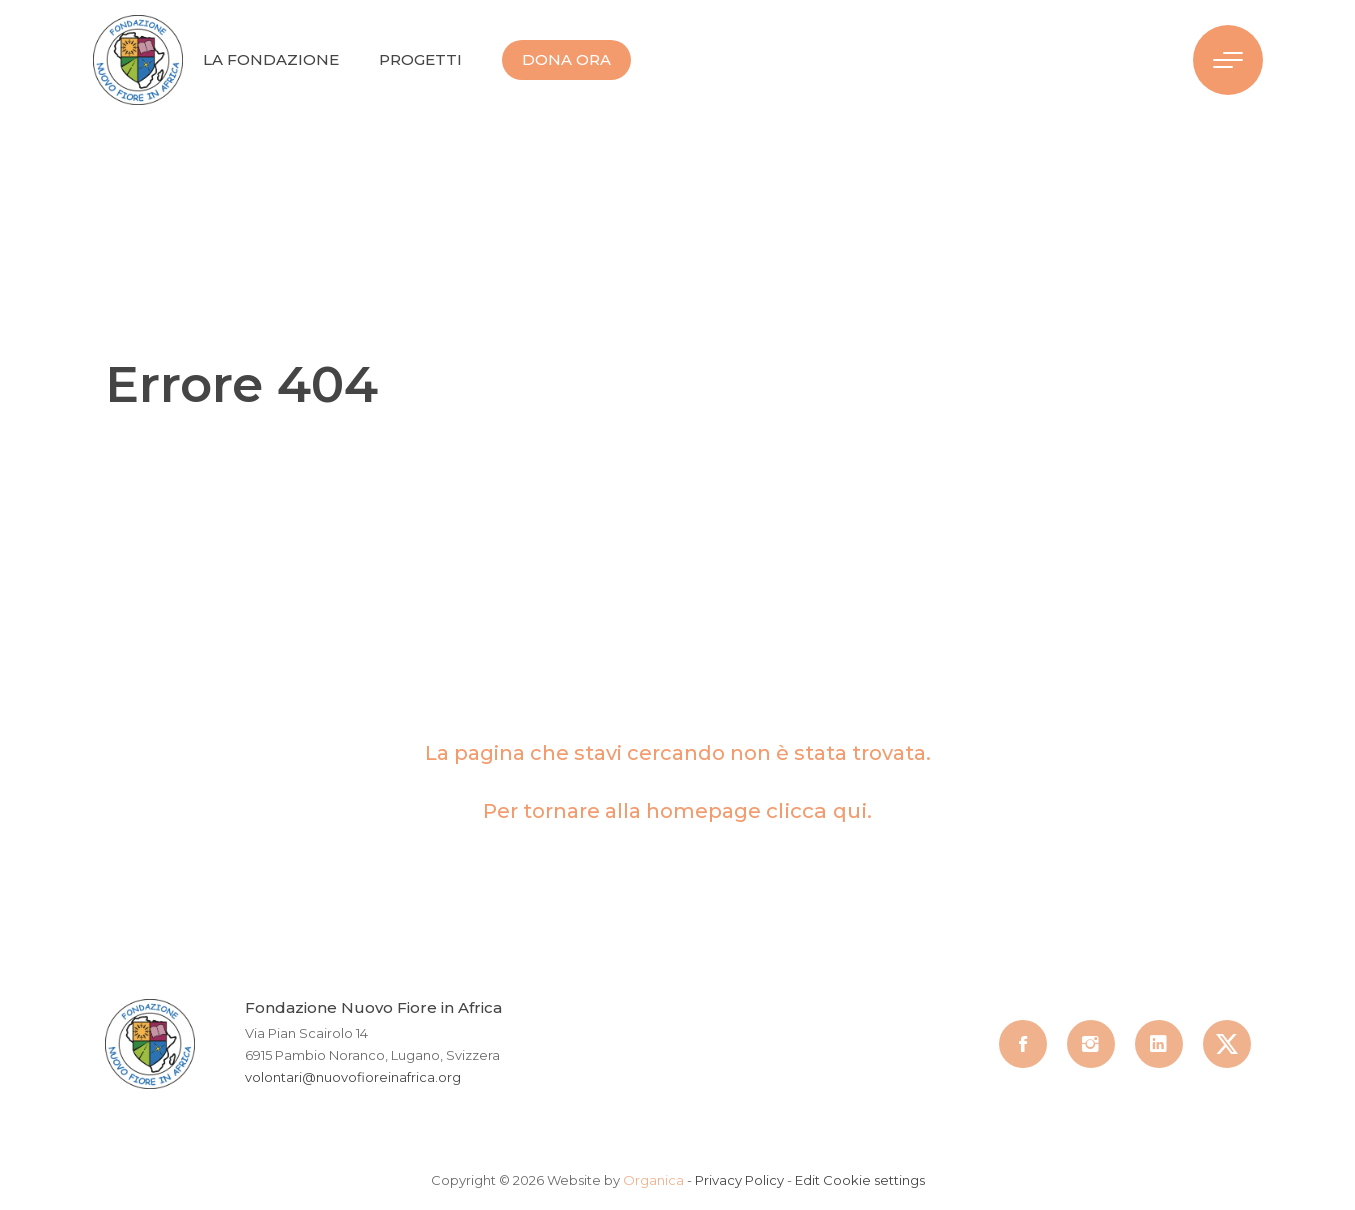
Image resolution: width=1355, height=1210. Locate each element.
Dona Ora (566, 59)
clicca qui (816, 811)
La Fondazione (271, 59)
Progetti (420, 59)
